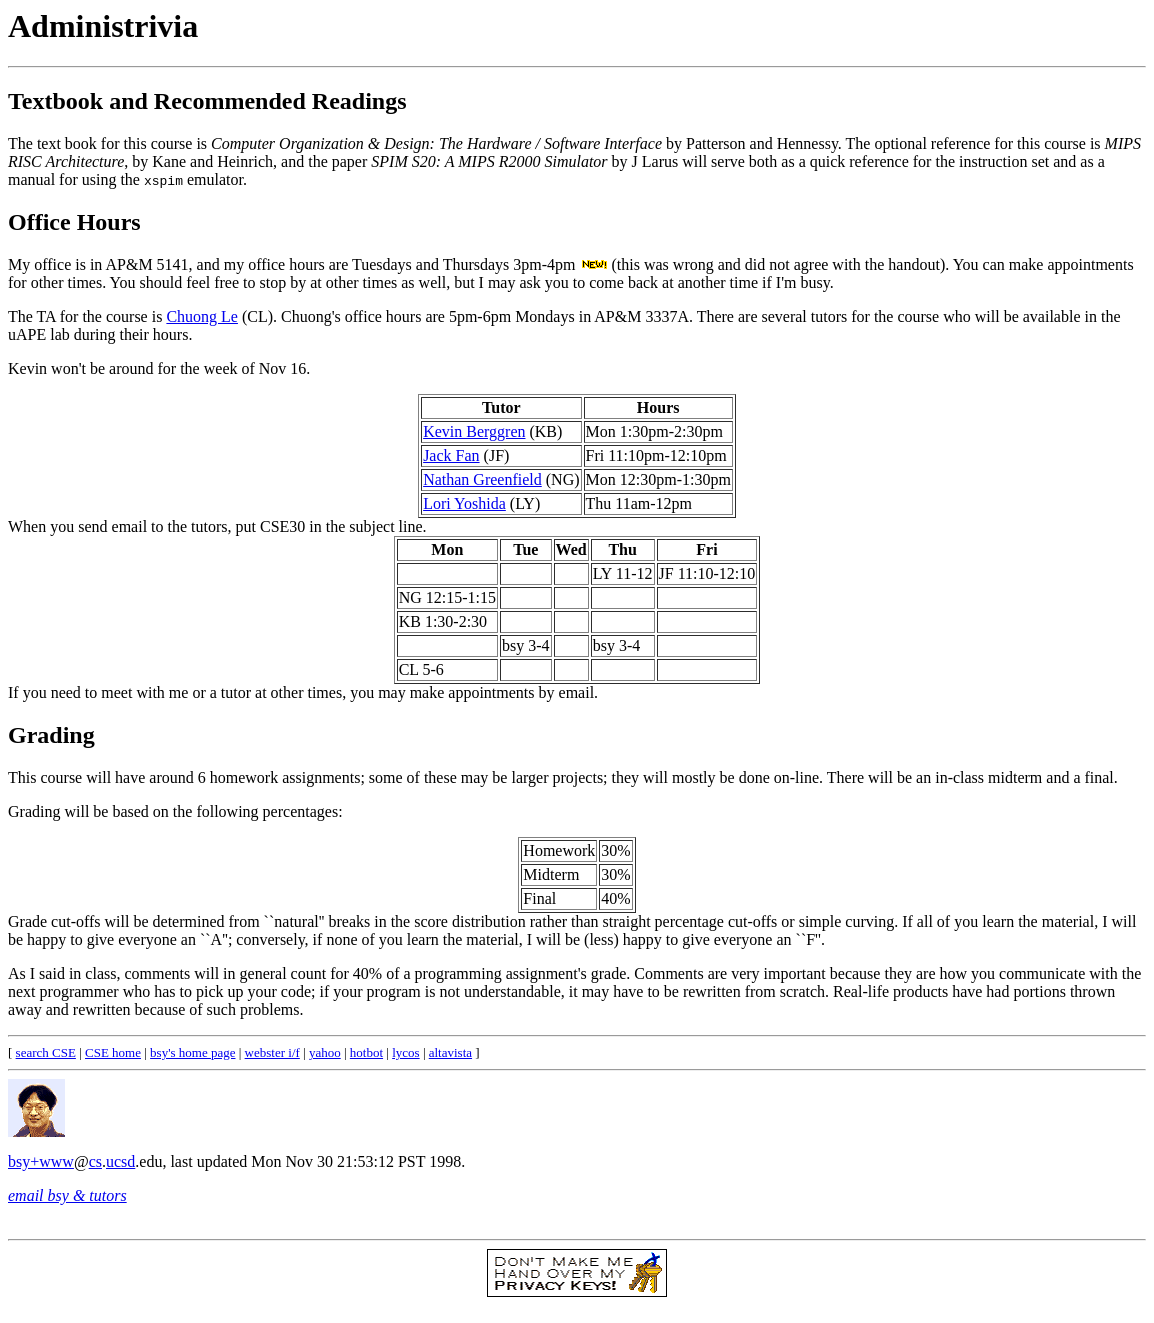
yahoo (325, 1052)
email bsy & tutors (67, 1195)
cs (95, 1161)
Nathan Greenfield (482, 479)
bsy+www (41, 1161)
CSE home (113, 1052)
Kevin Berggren (474, 431)
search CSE (46, 1052)
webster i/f (272, 1052)
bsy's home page (192, 1052)
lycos (405, 1052)
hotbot (366, 1052)
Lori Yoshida (464, 503)
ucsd (120, 1161)
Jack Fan (451, 455)
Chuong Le (202, 316)
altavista (450, 1052)
